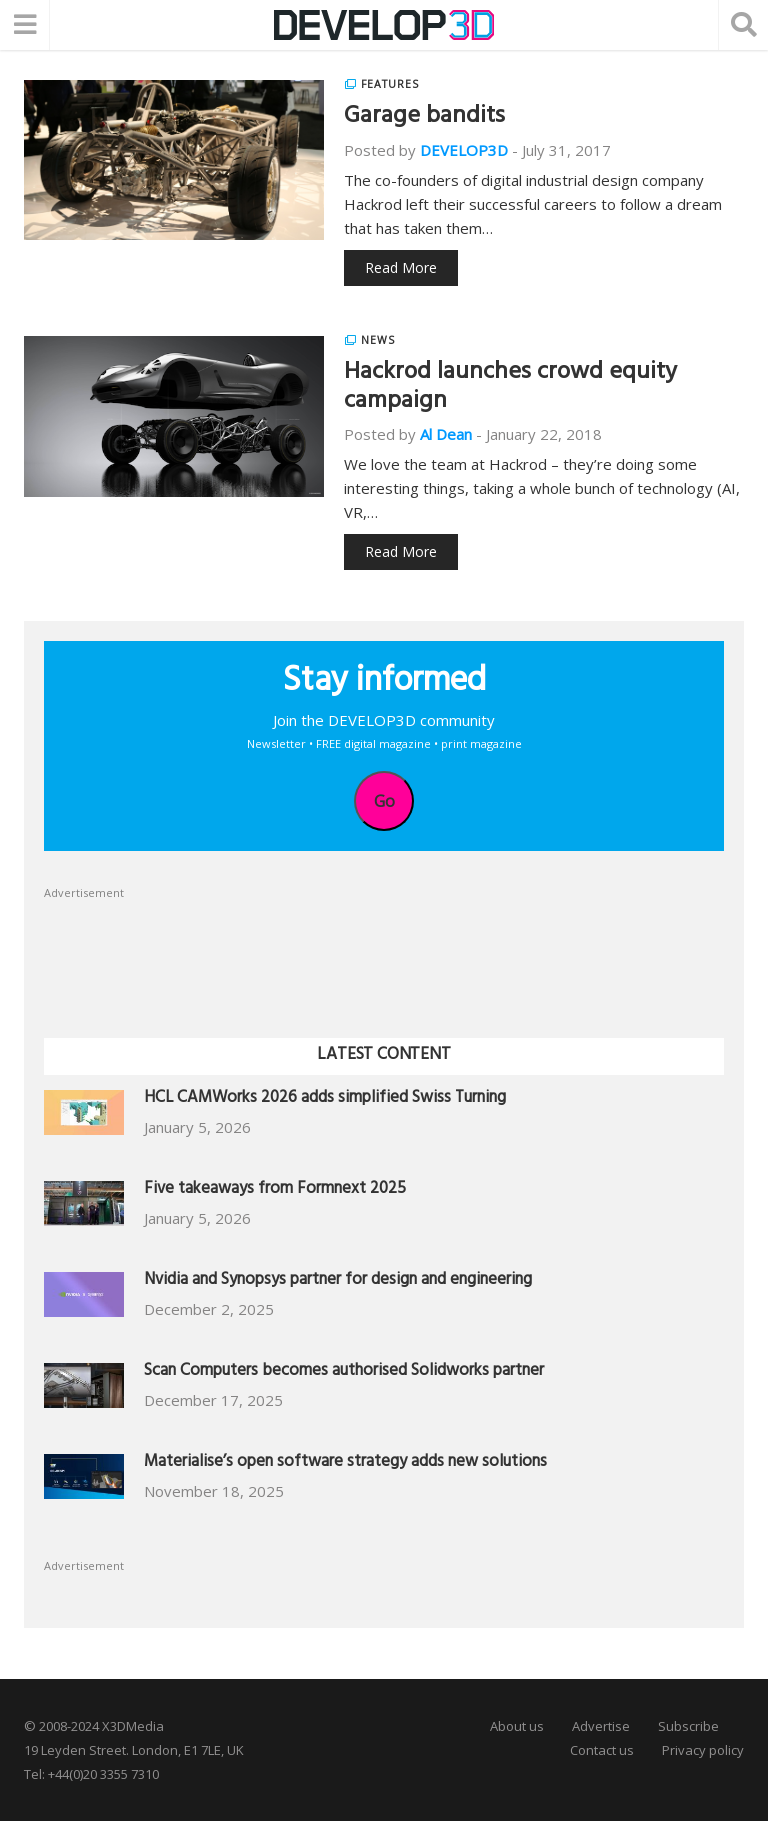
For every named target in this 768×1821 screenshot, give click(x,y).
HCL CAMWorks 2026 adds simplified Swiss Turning (325, 1099)
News (378, 340)
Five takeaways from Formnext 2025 (275, 1190)
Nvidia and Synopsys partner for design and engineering (338, 1281)
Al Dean (446, 434)
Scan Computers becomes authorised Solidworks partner (344, 1372)
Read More (401, 267)
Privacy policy (703, 1750)
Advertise (601, 1726)
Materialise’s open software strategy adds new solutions (345, 1463)
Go (384, 801)
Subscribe (688, 1726)
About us (517, 1726)
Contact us (602, 1750)
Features (390, 84)
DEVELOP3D (464, 150)
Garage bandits (424, 118)
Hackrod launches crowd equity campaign (510, 388)
